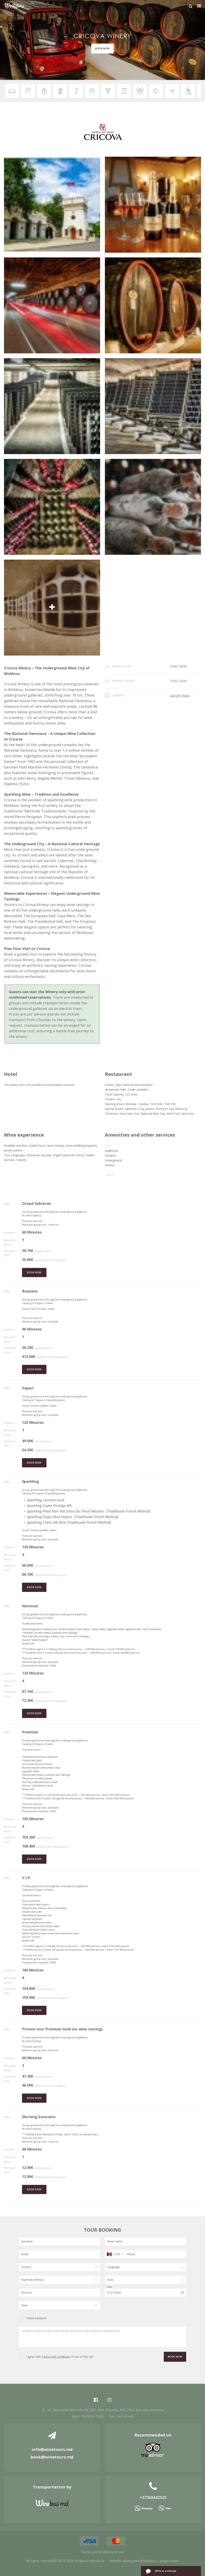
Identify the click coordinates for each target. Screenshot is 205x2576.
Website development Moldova (133, 2561)
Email (24, 2254)
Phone (131, 2254)
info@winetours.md (52, 2449)
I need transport (36, 2318)
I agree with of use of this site (59, 2357)
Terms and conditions (56, 2357)
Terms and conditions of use (102, 2552)
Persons (26, 2292)
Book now (102, 48)
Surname (27, 2241)
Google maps (180, 695)
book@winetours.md (52, 2457)
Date (109, 2287)
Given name (114, 2241)
